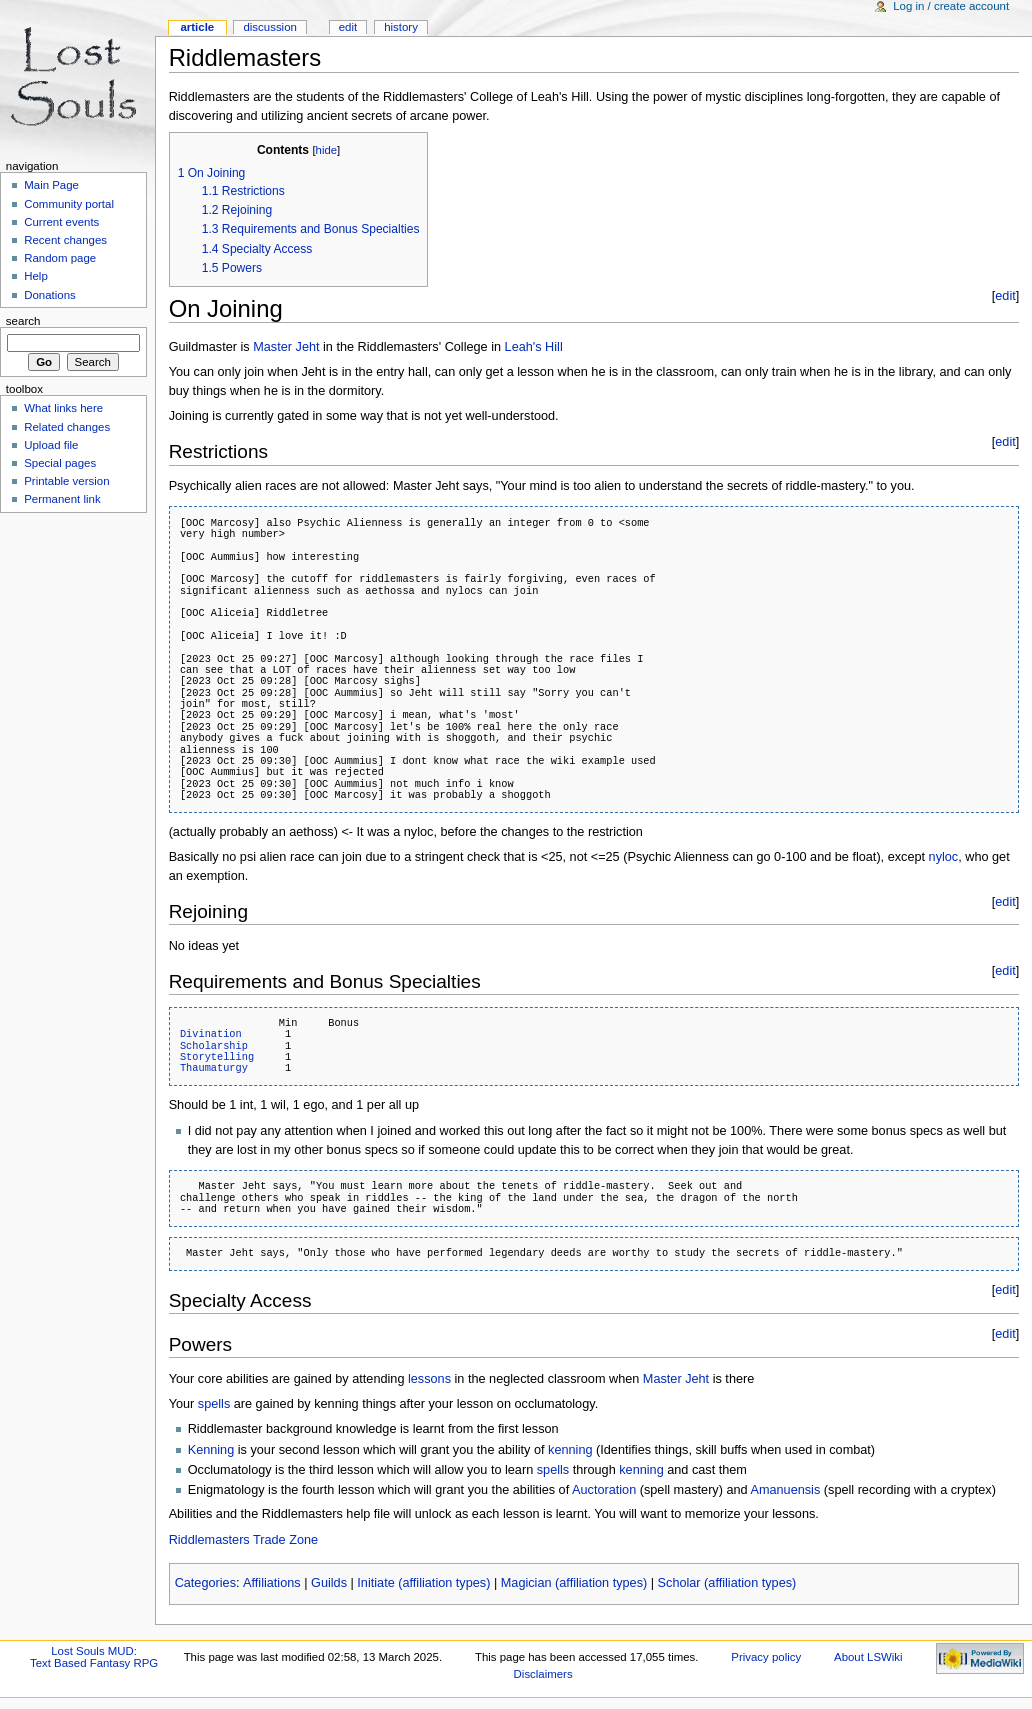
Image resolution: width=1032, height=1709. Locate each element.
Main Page (51, 185)
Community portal (69, 204)
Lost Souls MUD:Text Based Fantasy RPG (94, 1657)
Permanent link (62, 499)
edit (1005, 296)
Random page (60, 258)
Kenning (211, 1450)
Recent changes (65, 240)
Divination (211, 1034)
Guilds (329, 1583)
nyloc (944, 857)
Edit (348, 27)
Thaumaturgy (214, 1068)
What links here (63, 408)
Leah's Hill (534, 347)
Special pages (60, 463)
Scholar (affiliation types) (727, 1583)
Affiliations (272, 1583)
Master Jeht (286, 347)
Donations (50, 295)
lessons (429, 1379)
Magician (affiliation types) (574, 1583)
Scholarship (214, 1046)
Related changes (67, 427)
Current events (61, 222)
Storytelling (217, 1057)
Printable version (66, 481)
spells (214, 1404)
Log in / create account (951, 6)
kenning (570, 1450)
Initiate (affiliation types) (423, 1583)
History (401, 27)
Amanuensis (785, 1490)
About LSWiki (868, 1657)
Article (197, 27)
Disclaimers (543, 1674)
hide (326, 150)
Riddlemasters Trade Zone (244, 1540)
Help (36, 276)
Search (23, 321)
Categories (205, 1583)
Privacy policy (766, 1657)
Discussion (269, 27)
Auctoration (604, 1490)
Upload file (51, 445)
